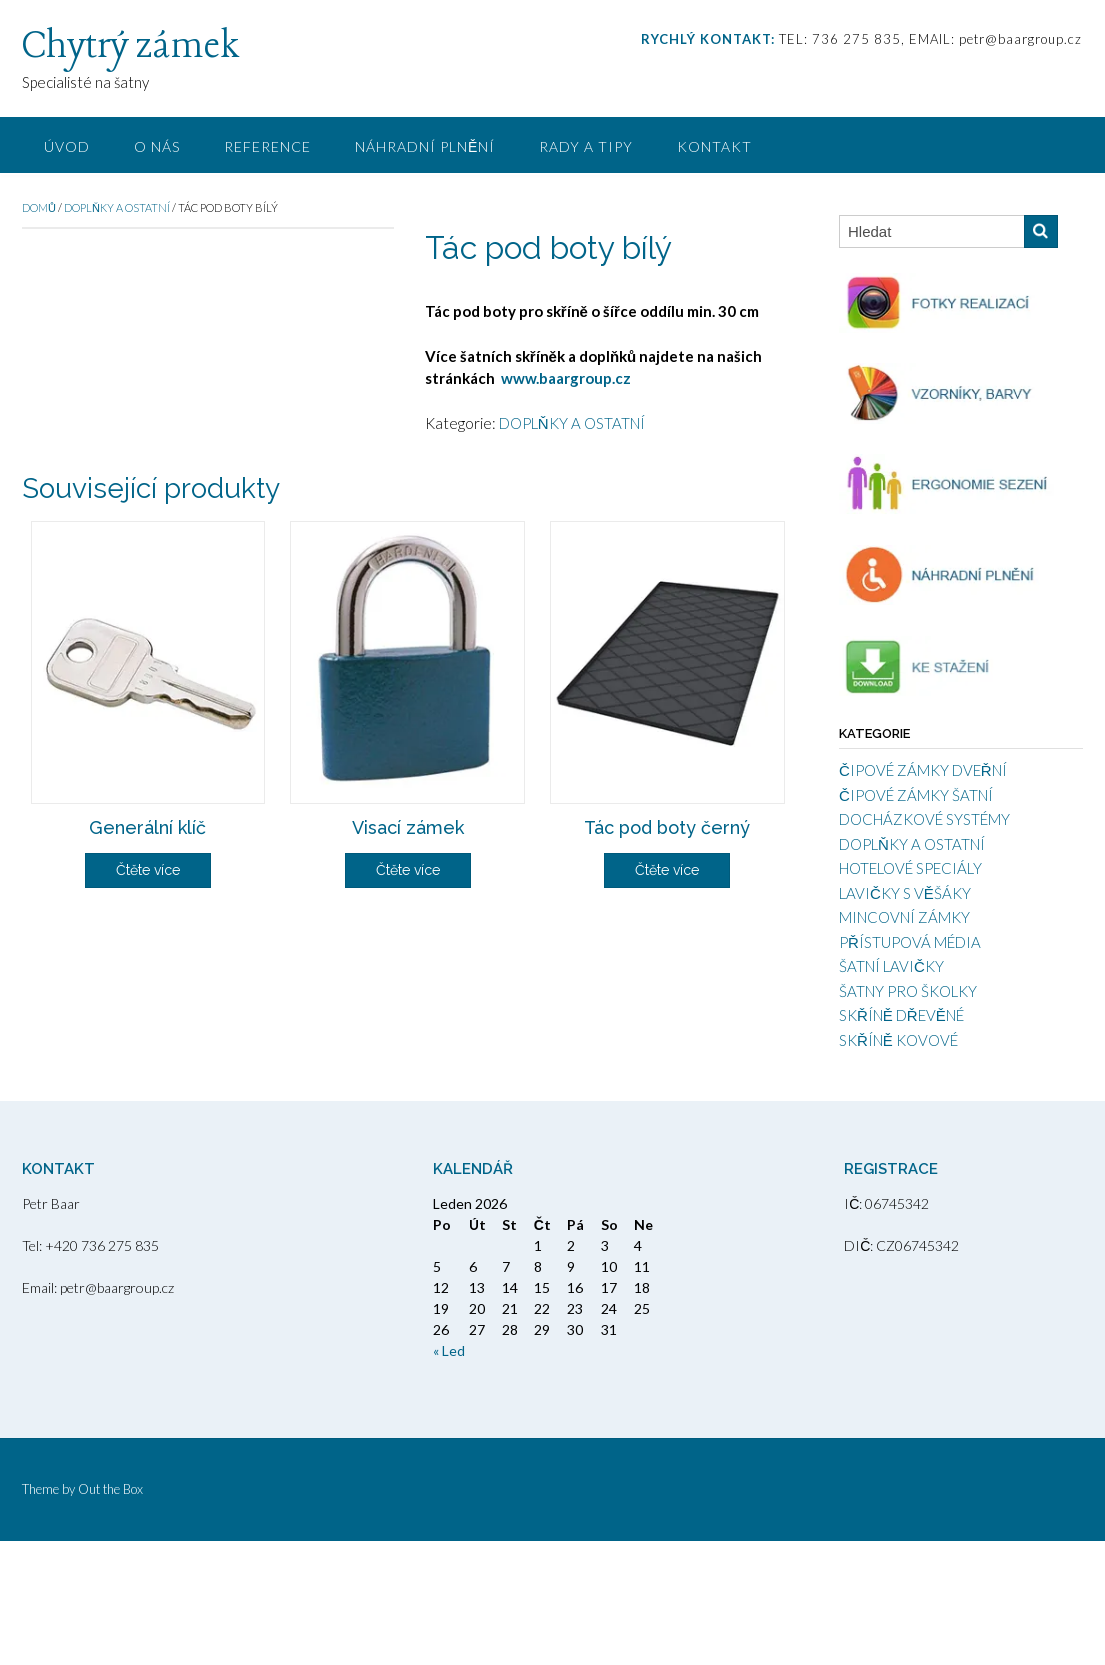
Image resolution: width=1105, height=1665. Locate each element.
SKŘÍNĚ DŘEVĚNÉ (901, 1015)
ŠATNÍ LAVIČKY (891, 966)
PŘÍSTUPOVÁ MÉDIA (910, 942)
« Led (449, 1474)
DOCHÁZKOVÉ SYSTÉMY (924, 819)
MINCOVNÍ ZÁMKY (904, 917)
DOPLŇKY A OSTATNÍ (117, 207)
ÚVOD (67, 146)
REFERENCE (267, 146)
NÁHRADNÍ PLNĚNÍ (425, 146)
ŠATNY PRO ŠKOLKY (908, 991)
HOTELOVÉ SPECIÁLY (910, 868)
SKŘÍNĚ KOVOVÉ (898, 1040)
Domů (39, 207)
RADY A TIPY (586, 146)
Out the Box (110, 1613)
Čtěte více (148, 1137)
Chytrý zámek (130, 47)
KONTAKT (714, 146)
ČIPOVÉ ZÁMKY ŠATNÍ (916, 795)
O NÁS (157, 146)
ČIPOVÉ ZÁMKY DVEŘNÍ (923, 770)
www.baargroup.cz (566, 378)
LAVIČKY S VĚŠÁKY (905, 893)
